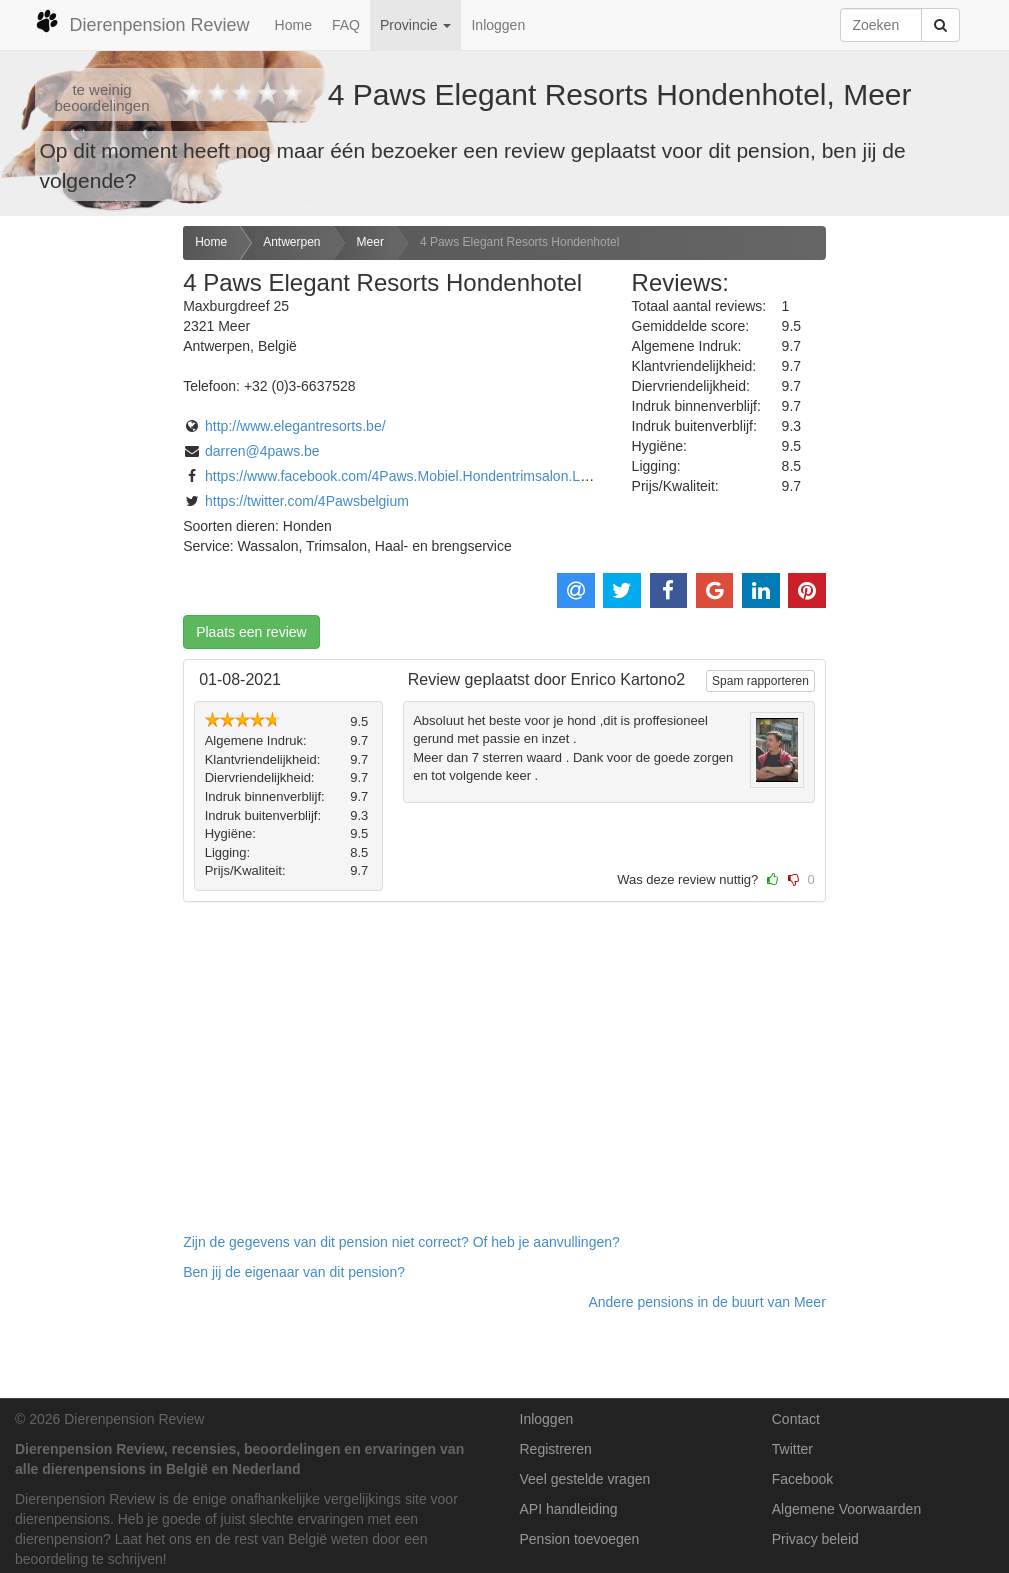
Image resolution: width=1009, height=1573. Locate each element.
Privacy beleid (815, 1539)
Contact (796, 1419)
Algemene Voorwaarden (846, 1509)
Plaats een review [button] (251, 632)
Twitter (792, 1449)
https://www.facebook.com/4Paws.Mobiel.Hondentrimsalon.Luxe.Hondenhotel (445, 476)
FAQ (346, 25)
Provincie (415, 25)
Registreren (556, 1449)
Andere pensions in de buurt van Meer (706, 1302)
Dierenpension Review (142, 22)
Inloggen (498, 25)
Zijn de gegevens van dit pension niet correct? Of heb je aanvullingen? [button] (401, 1242)
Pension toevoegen (580, 1539)
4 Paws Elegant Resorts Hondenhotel (519, 242)
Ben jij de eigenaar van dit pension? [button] (294, 1272)
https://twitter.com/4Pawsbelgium (307, 501)
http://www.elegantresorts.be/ (295, 426)
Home (293, 25)
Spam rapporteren (760, 681)
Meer (370, 242)
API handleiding (569, 1509)
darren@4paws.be (262, 451)
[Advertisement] (84, 541)
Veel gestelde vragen (585, 1479)
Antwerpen (291, 242)
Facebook (802, 1479)
